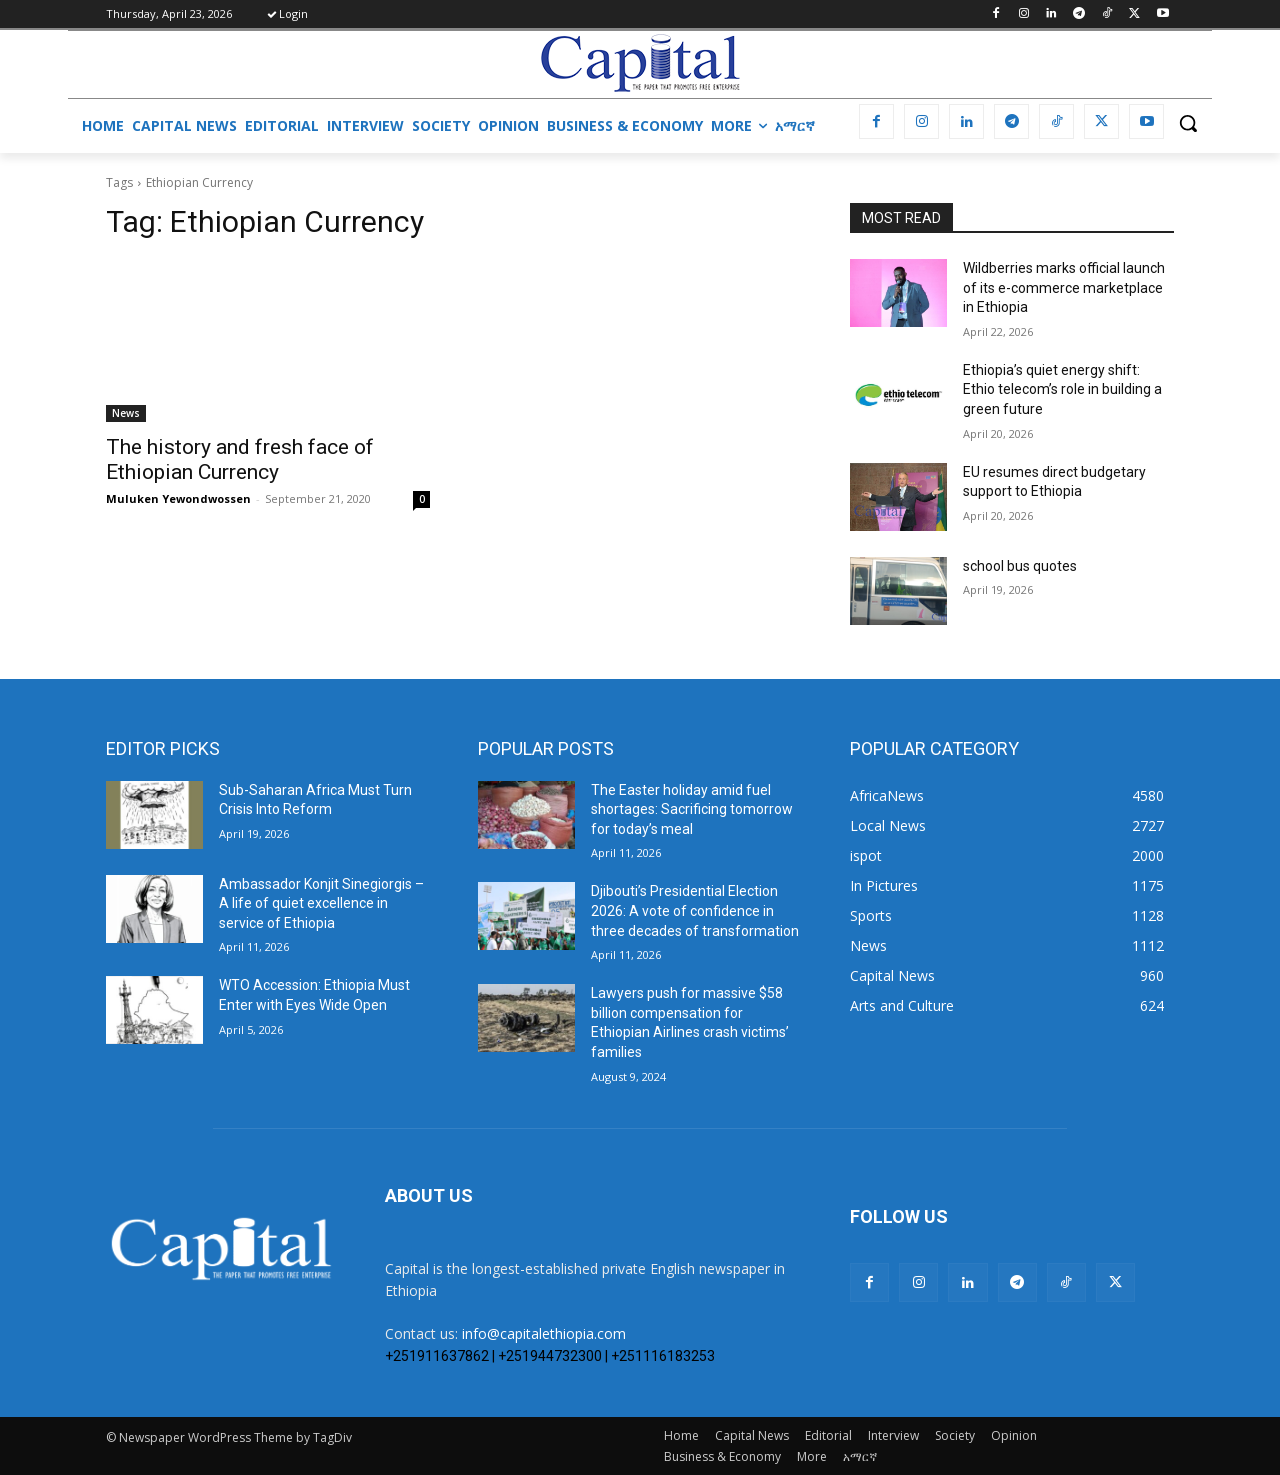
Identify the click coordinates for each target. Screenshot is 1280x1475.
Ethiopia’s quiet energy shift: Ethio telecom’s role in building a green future (1062, 389)
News (126, 413)
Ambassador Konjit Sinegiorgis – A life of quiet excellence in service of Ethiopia (321, 903)
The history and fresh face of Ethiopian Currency (240, 459)
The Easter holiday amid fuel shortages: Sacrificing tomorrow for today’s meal (692, 809)
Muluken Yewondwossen (178, 498)
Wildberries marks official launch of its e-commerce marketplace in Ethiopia (1064, 287)
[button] (1188, 123)
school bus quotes (1020, 566)
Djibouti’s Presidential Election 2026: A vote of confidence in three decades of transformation (695, 910)
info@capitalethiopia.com (544, 1333)
